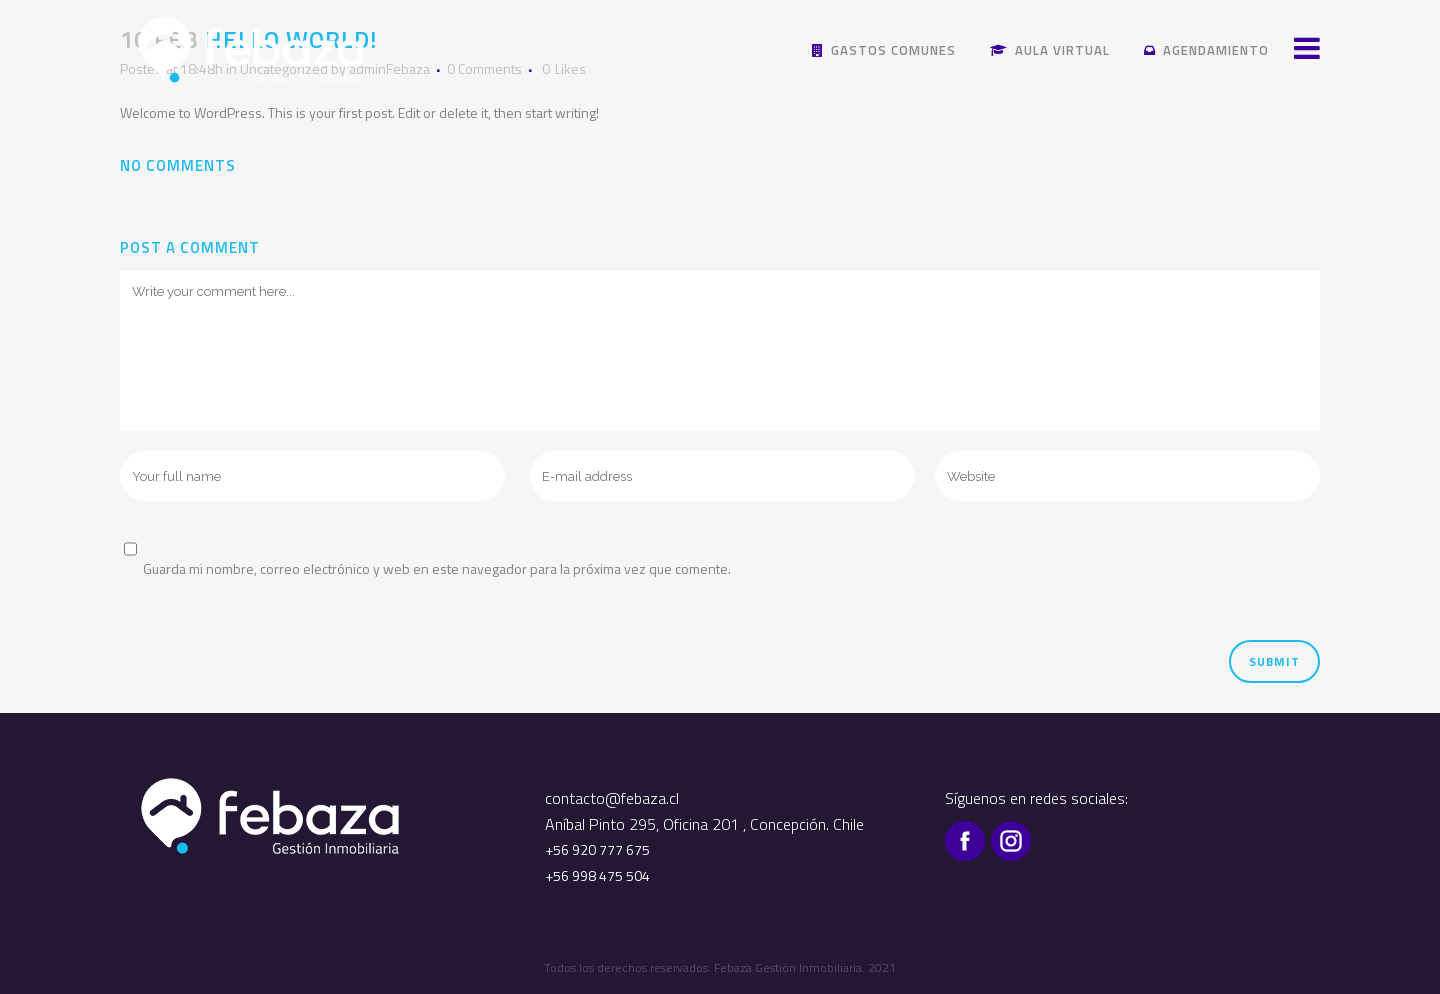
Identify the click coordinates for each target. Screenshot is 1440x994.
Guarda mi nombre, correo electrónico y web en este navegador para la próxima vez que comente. (437, 568)
